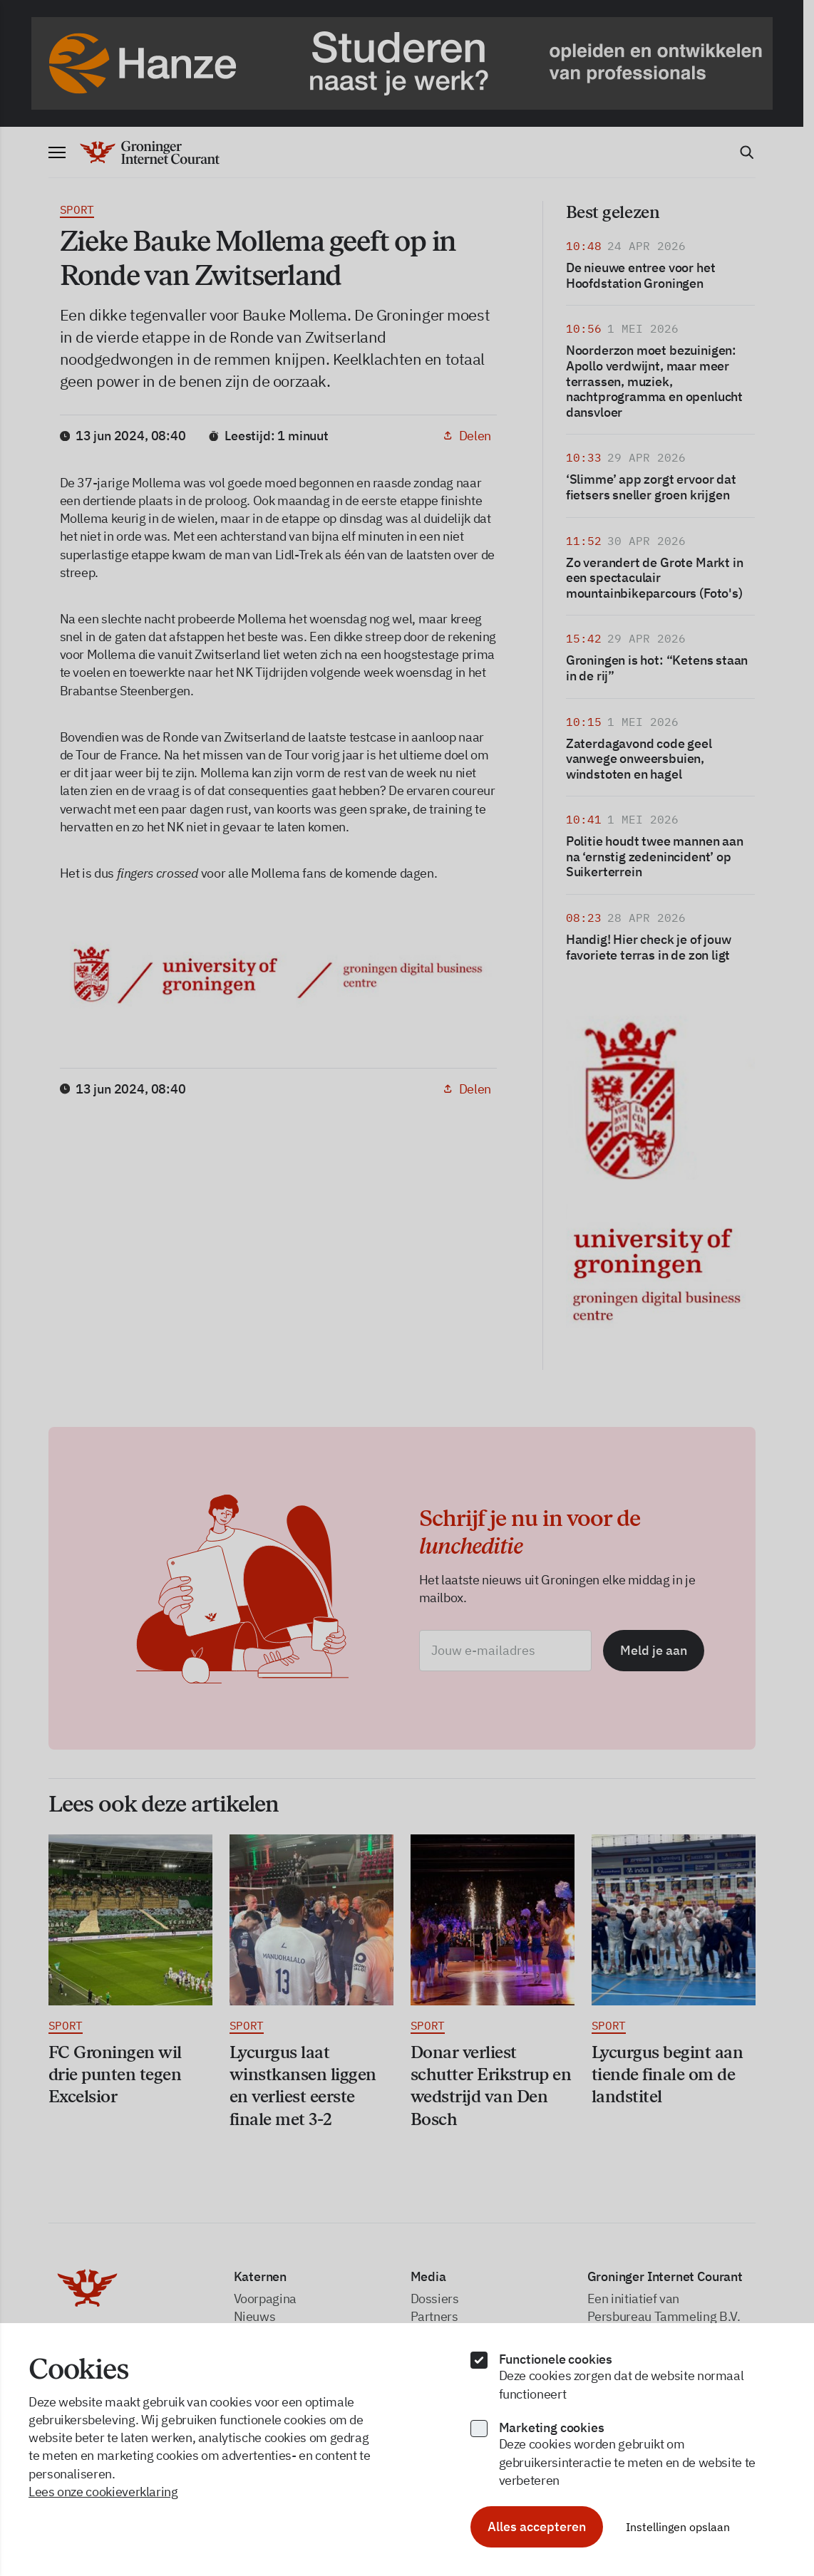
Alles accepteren (537, 2526)
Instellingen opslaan (678, 2527)
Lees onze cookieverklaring (103, 2491)
